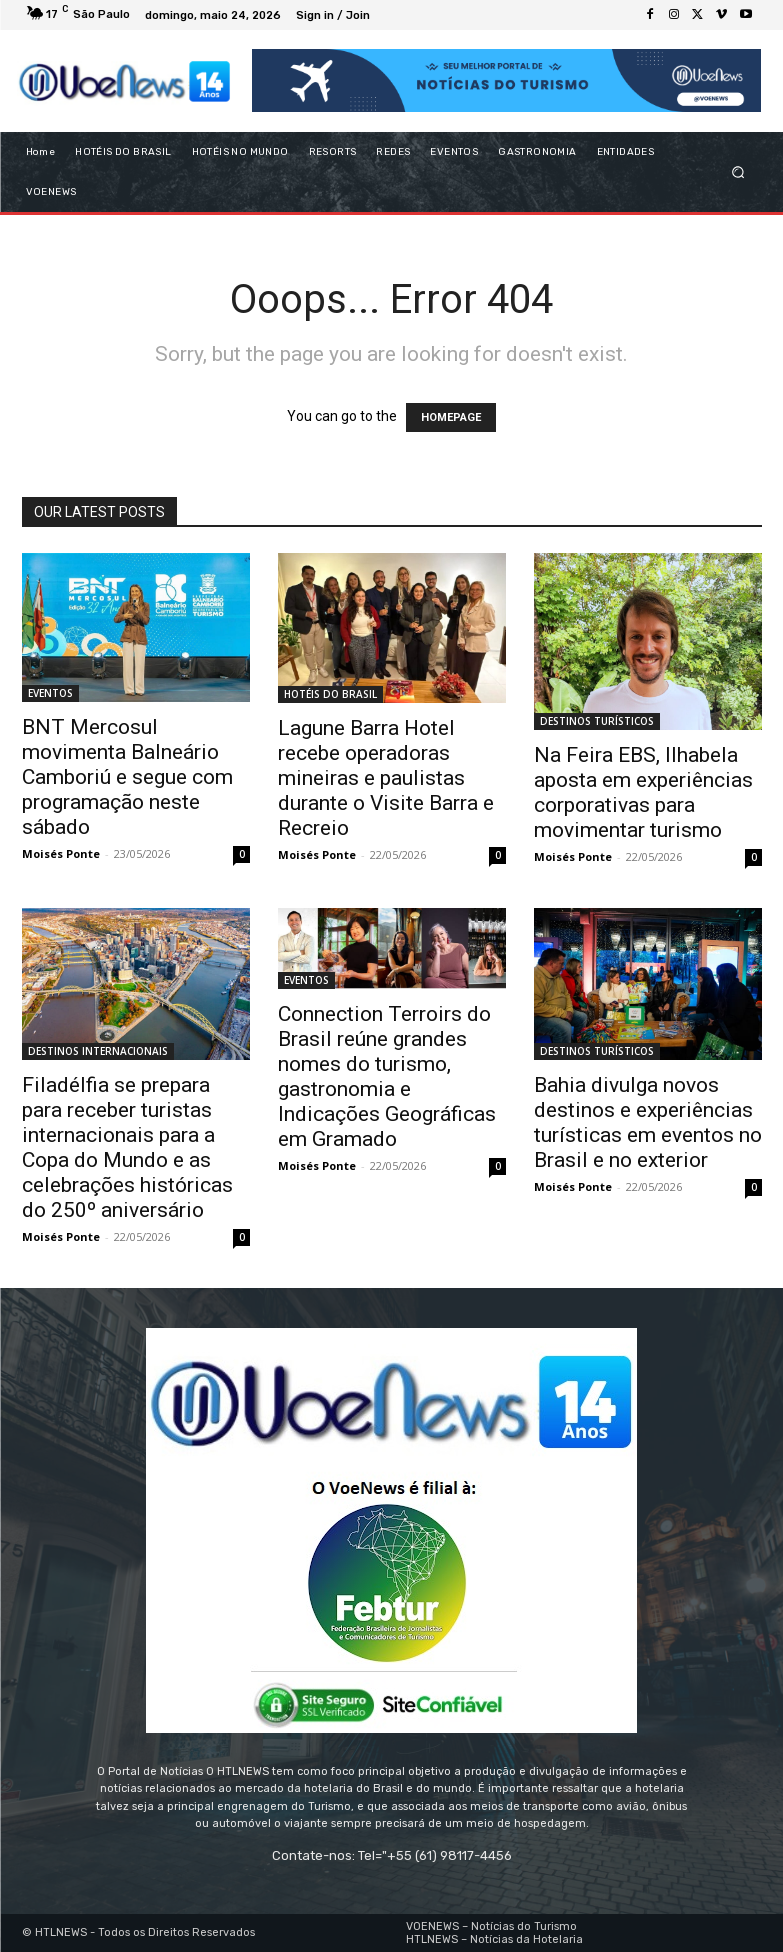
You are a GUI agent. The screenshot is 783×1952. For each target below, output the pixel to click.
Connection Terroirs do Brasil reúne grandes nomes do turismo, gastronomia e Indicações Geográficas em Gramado (387, 1076)
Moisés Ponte (61, 853)
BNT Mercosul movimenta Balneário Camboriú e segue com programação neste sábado (127, 777)
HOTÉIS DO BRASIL (330, 694)
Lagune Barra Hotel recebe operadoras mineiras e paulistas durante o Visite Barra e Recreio (386, 778)
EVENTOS (50, 693)
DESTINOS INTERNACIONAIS (98, 1051)
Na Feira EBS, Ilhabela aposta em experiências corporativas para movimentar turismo (643, 792)
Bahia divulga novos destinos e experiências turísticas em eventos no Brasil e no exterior (648, 1122)
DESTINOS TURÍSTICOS (597, 721)
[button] (737, 171)
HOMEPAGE (451, 417)
